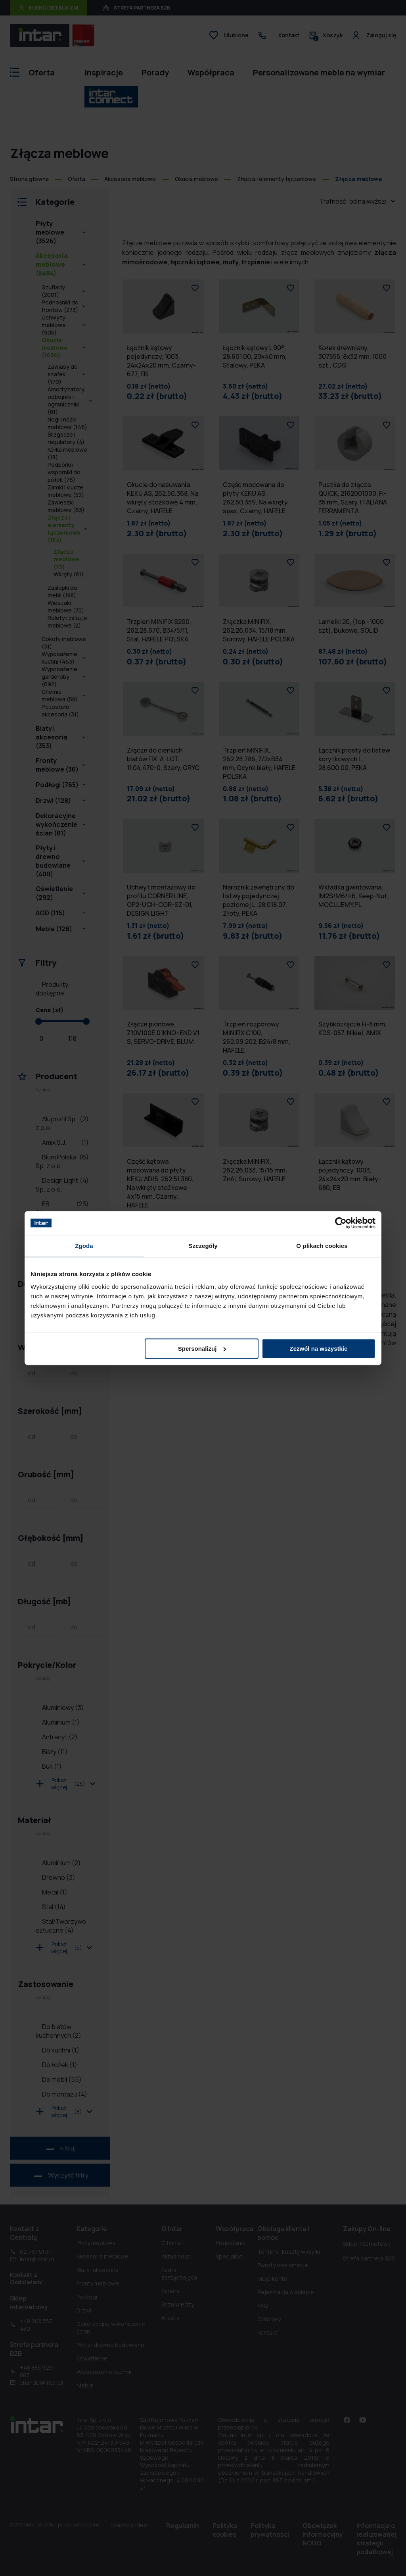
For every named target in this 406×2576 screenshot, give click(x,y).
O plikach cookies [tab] (321, 1245)
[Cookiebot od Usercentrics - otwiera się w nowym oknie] (340, 1223)
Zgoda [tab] (84, 1245)
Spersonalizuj (202, 1348)
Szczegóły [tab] (202, 1245)
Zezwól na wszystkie (319, 1348)
